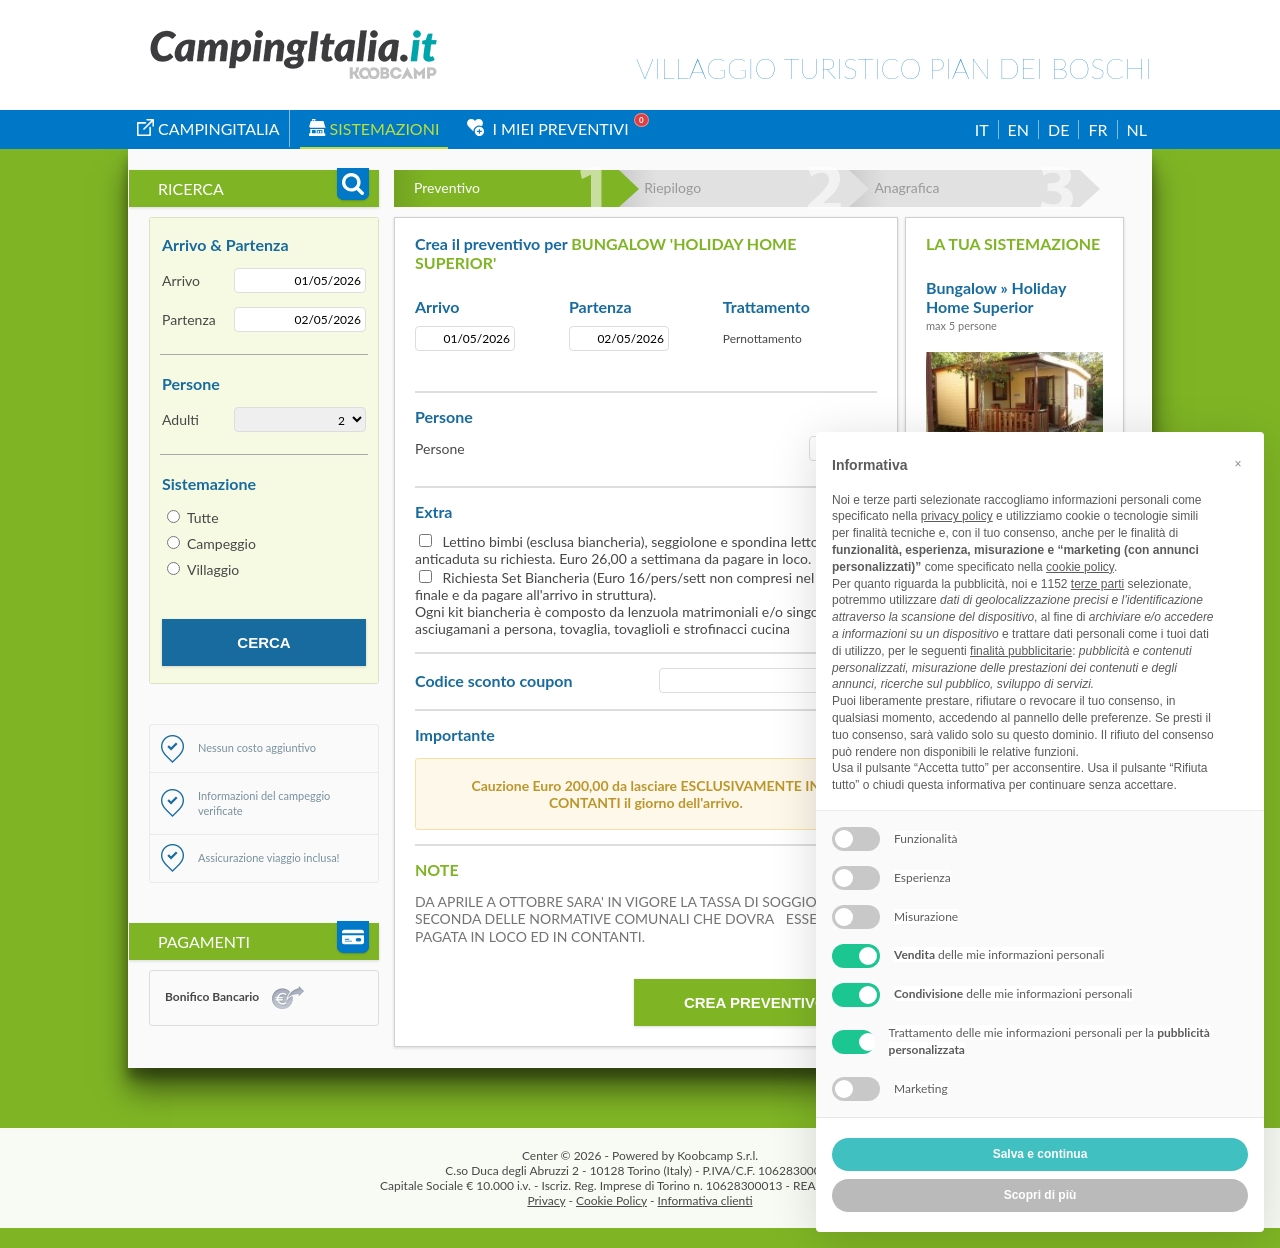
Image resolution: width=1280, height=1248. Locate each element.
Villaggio (213, 569)
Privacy (546, 1200)
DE (1058, 129)
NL (1137, 129)
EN (1018, 129)
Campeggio (221, 543)
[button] (1238, 464)
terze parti (1097, 584)
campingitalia (208, 128)
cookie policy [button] (1080, 567)
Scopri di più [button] (1040, 1195)
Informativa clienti (705, 1200)
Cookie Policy (611, 1200)
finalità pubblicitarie (1021, 651)
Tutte (203, 517)
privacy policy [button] (957, 516)
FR (1097, 129)
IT (982, 129)
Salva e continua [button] (1040, 1154)
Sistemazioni (374, 128)
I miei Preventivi (547, 128)
